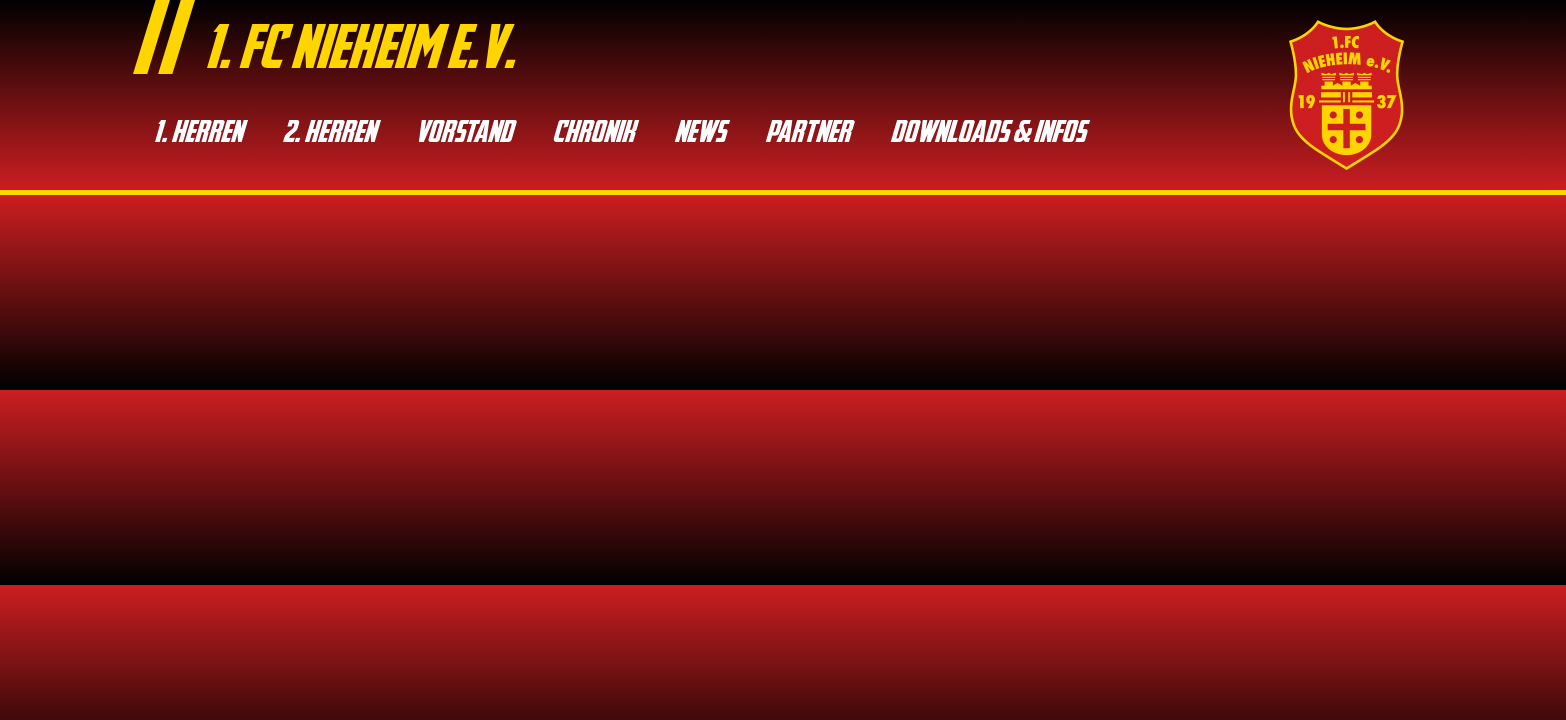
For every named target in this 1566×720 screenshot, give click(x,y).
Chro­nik (593, 134)
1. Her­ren (197, 134)
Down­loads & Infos (987, 134)
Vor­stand (463, 134)
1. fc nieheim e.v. (359, 53)
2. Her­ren (328, 134)
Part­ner (807, 134)
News (699, 134)
